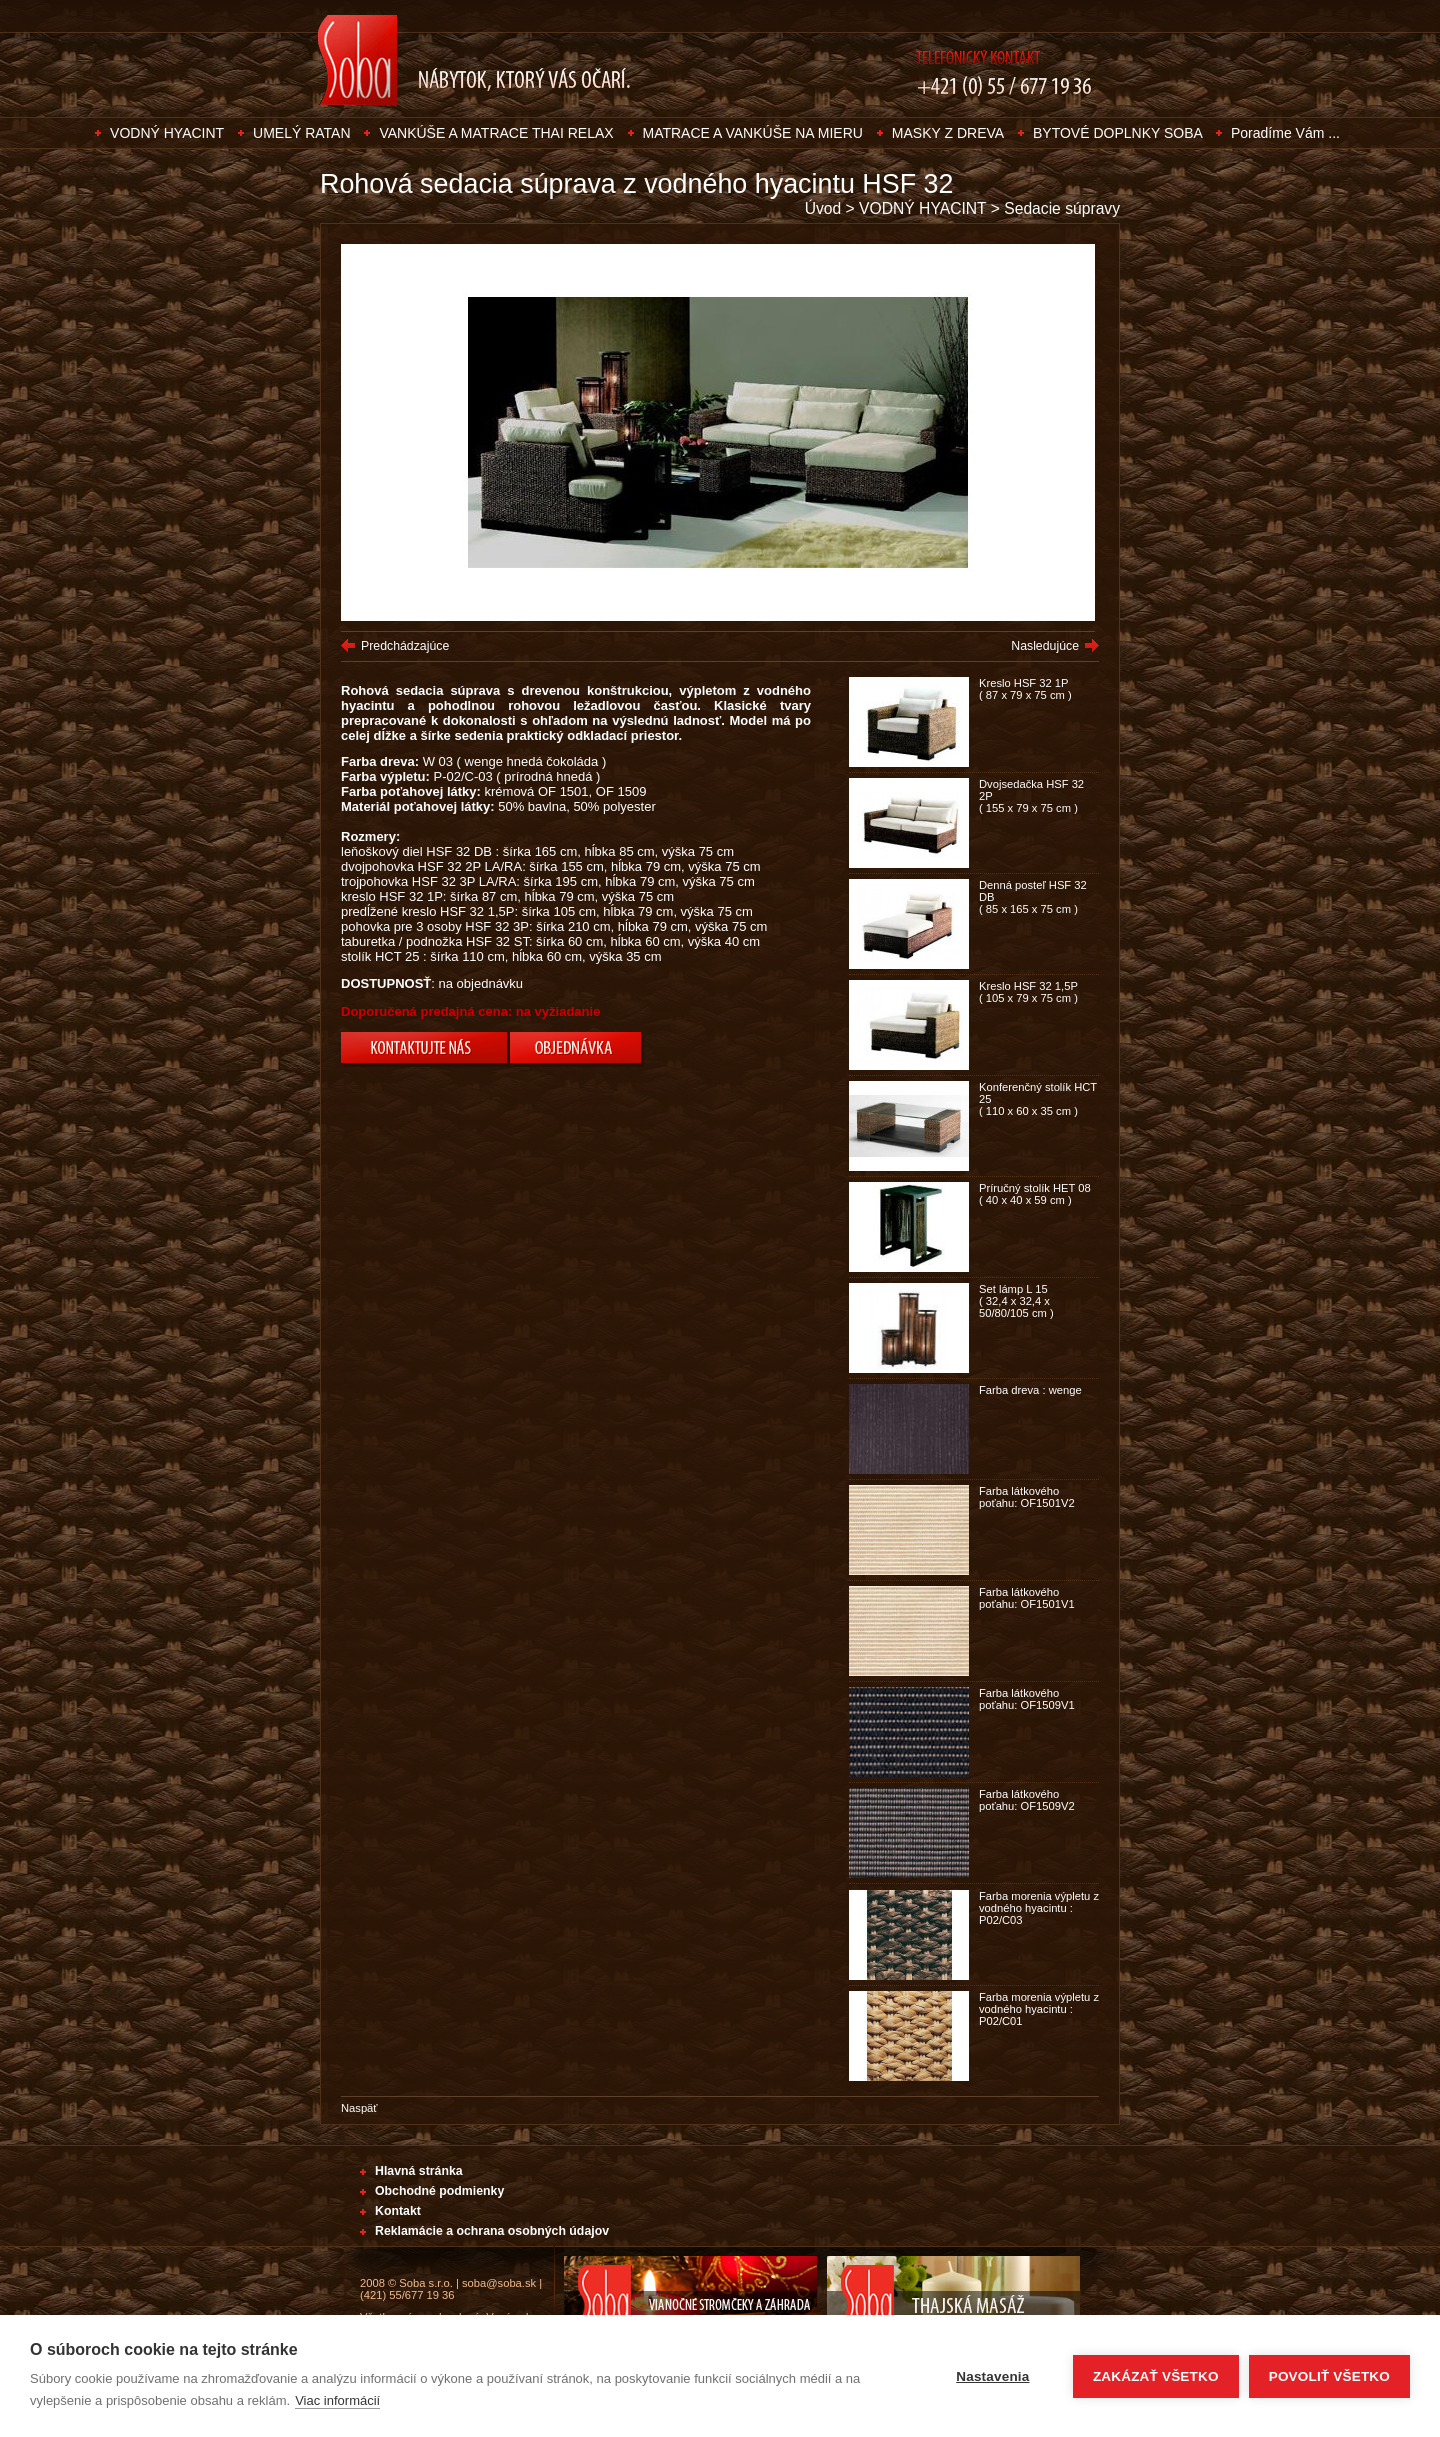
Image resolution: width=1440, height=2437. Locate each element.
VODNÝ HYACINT (167, 133)
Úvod (823, 208)
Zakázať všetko (1156, 2376)
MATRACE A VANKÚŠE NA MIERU (753, 133)
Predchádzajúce (405, 646)
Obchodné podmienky (439, 2191)
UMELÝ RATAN (302, 133)
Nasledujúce (1045, 646)
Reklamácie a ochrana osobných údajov (492, 2231)
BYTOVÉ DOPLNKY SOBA (1119, 133)
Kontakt (398, 2211)
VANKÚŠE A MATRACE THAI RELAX (496, 133)
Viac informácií (337, 2400)
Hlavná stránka (419, 2171)
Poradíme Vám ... (1285, 133)
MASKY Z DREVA (948, 133)
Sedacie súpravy (1062, 208)
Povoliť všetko (1329, 2376)
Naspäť (359, 2108)
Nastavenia (992, 2376)
